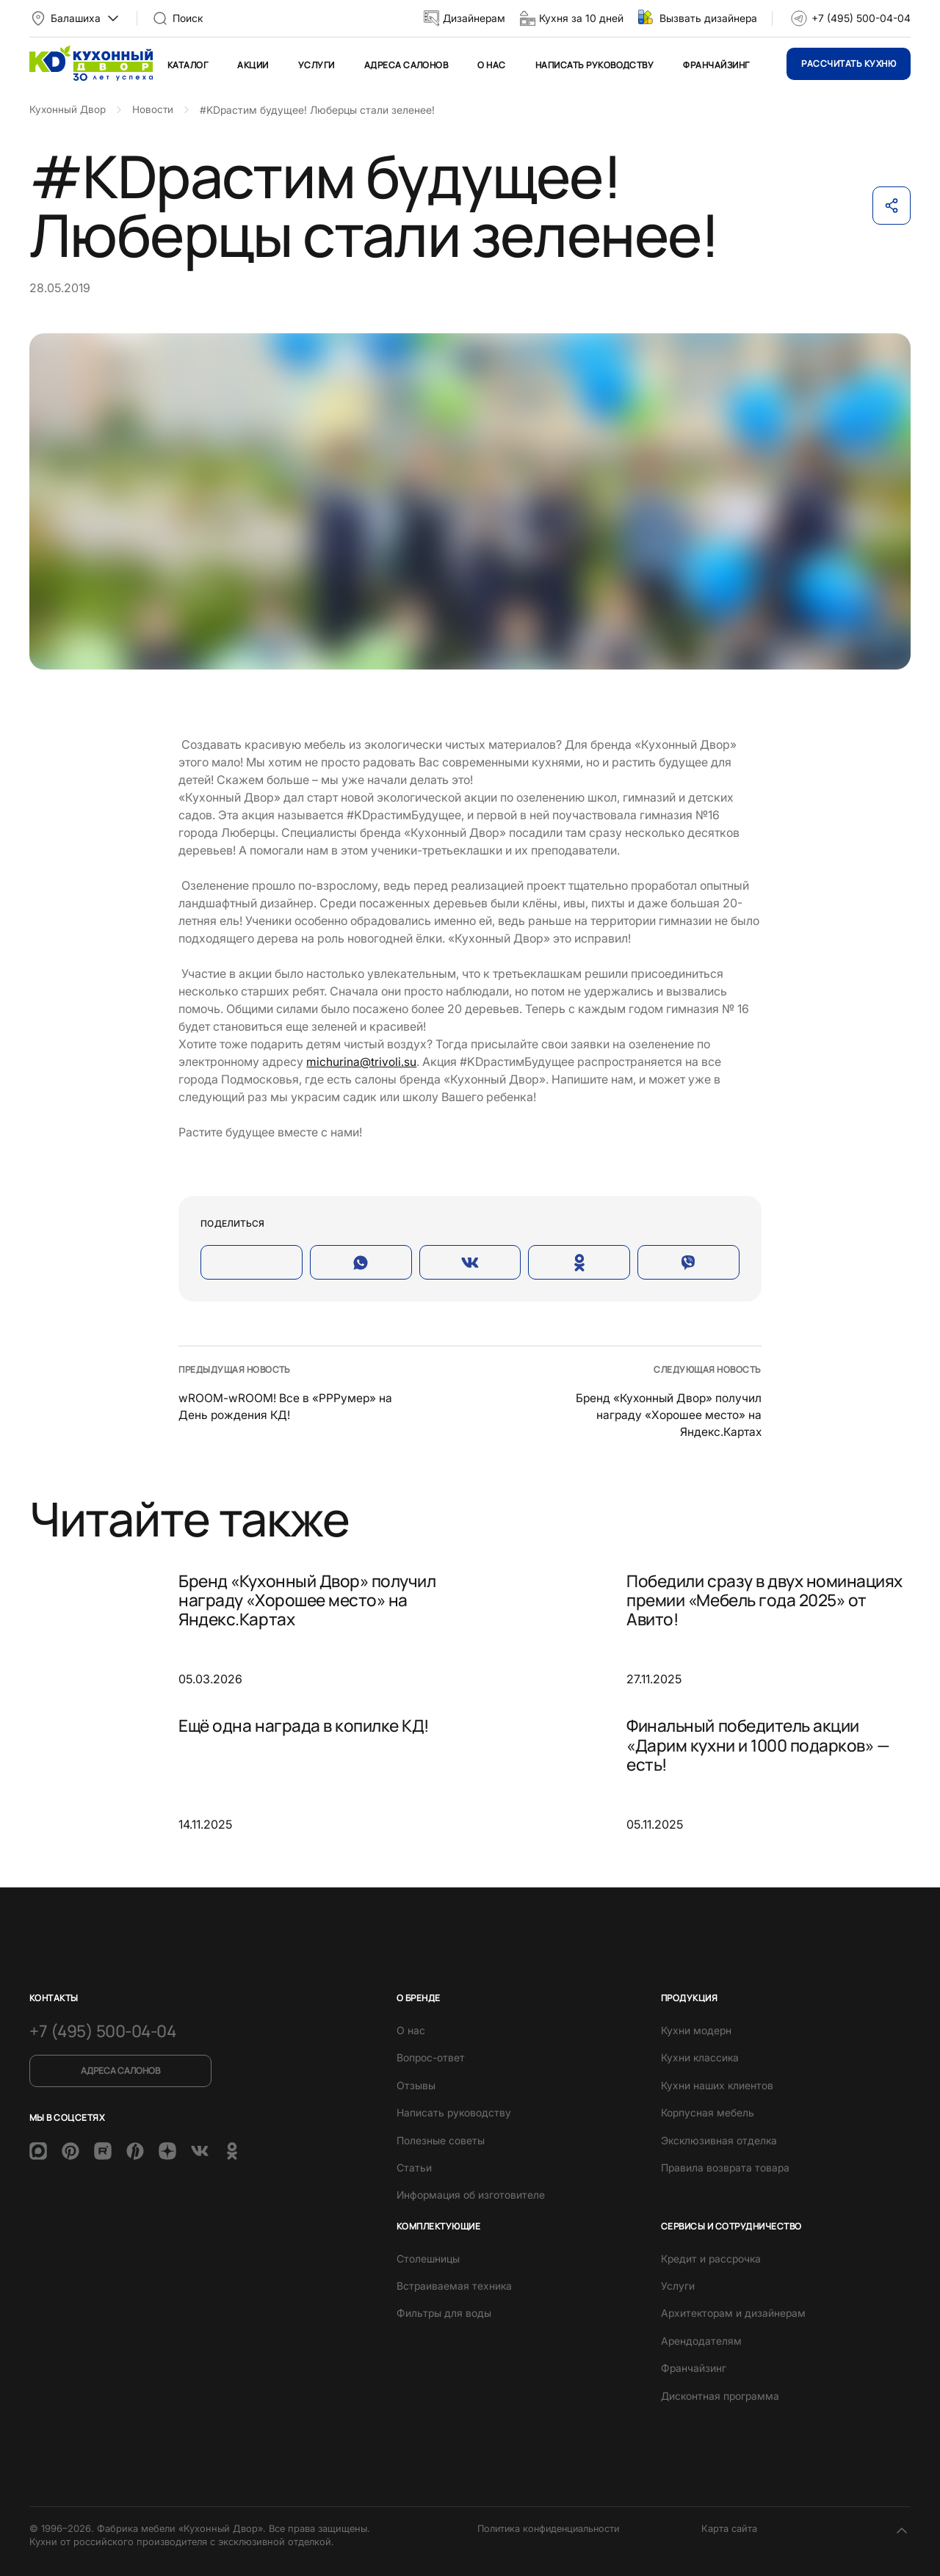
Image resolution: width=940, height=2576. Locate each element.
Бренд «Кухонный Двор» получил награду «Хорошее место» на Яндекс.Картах (667, 1414)
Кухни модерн (696, 2028)
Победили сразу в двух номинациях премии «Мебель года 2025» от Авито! (768, 1601)
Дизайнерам (474, 18)
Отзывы (416, 2084)
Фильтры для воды (444, 2312)
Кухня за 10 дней (581, 18)
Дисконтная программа (720, 2394)
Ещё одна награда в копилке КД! (310, 1725)
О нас (491, 65)
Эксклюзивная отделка (719, 2139)
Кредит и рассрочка (711, 2257)
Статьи (414, 2166)
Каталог (187, 65)
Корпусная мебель (707, 2111)
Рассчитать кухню (848, 63)
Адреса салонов (406, 65)
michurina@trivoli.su (361, 1061)
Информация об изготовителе (471, 2193)
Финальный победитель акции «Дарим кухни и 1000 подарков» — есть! (764, 1746)
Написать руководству (594, 65)
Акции (252, 65)
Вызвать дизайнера (708, 18)
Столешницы (428, 2257)
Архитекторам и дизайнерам (733, 2312)
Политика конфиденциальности (551, 2527)
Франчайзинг (716, 65)
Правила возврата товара (725, 2166)
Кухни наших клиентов (717, 2084)
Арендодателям (701, 2339)
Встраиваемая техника (454, 2284)
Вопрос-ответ (431, 2056)
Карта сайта (729, 2527)
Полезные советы (441, 2139)
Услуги (316, 65)
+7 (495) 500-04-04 (861, 18)
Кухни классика (700, 2056)
